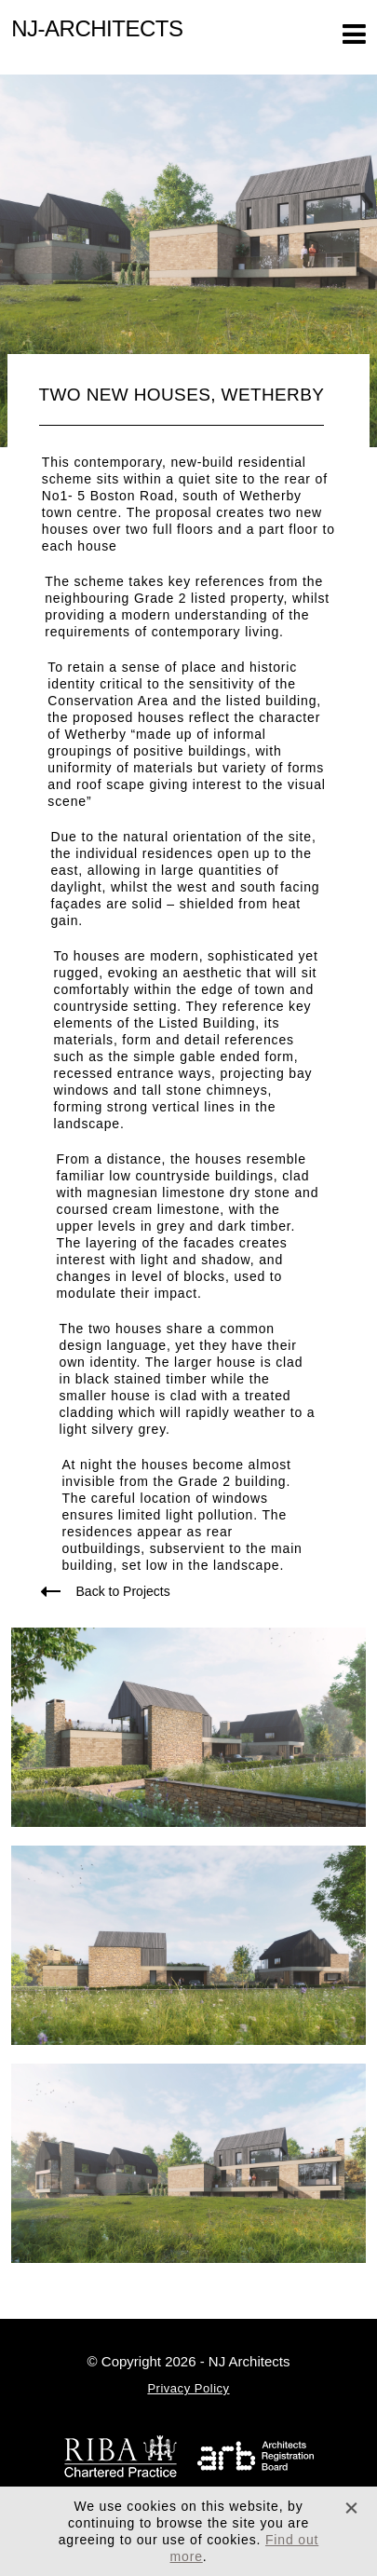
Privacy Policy (188, 2388)
